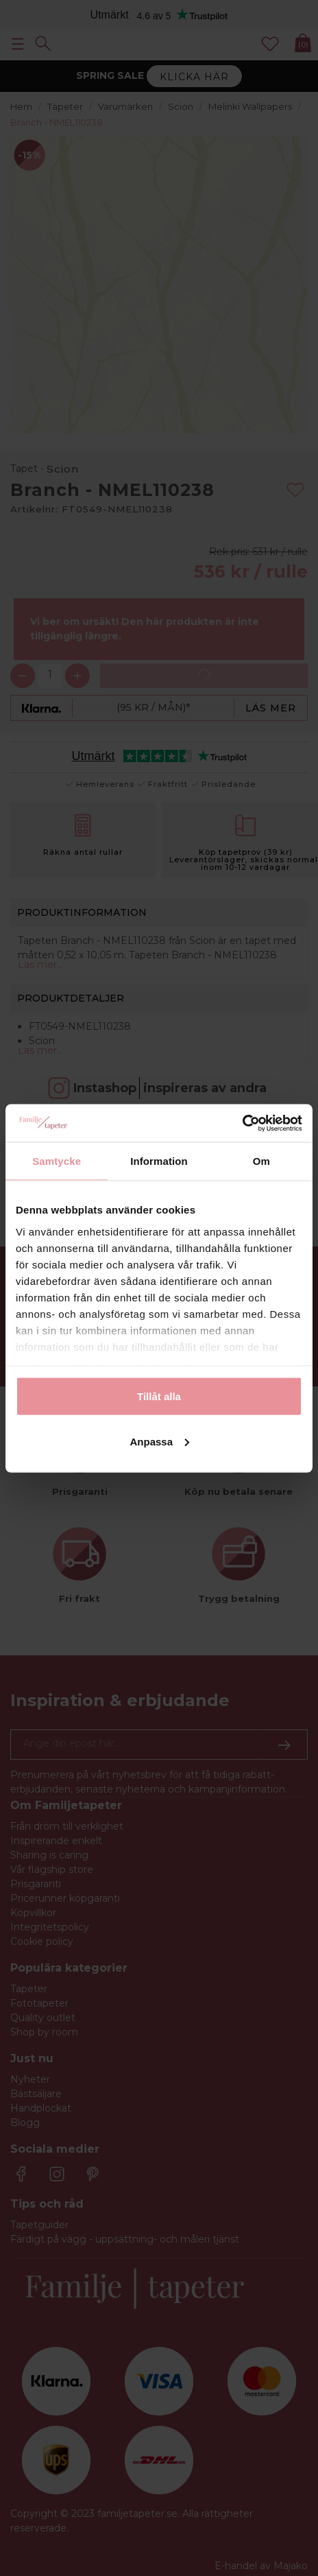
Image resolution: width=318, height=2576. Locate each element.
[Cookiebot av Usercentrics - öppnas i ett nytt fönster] (242, 1123)
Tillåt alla (159, 1396)
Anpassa (159, 1441)
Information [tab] (159, 1161)
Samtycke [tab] (56, 1161)
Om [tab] (261, 1161)
